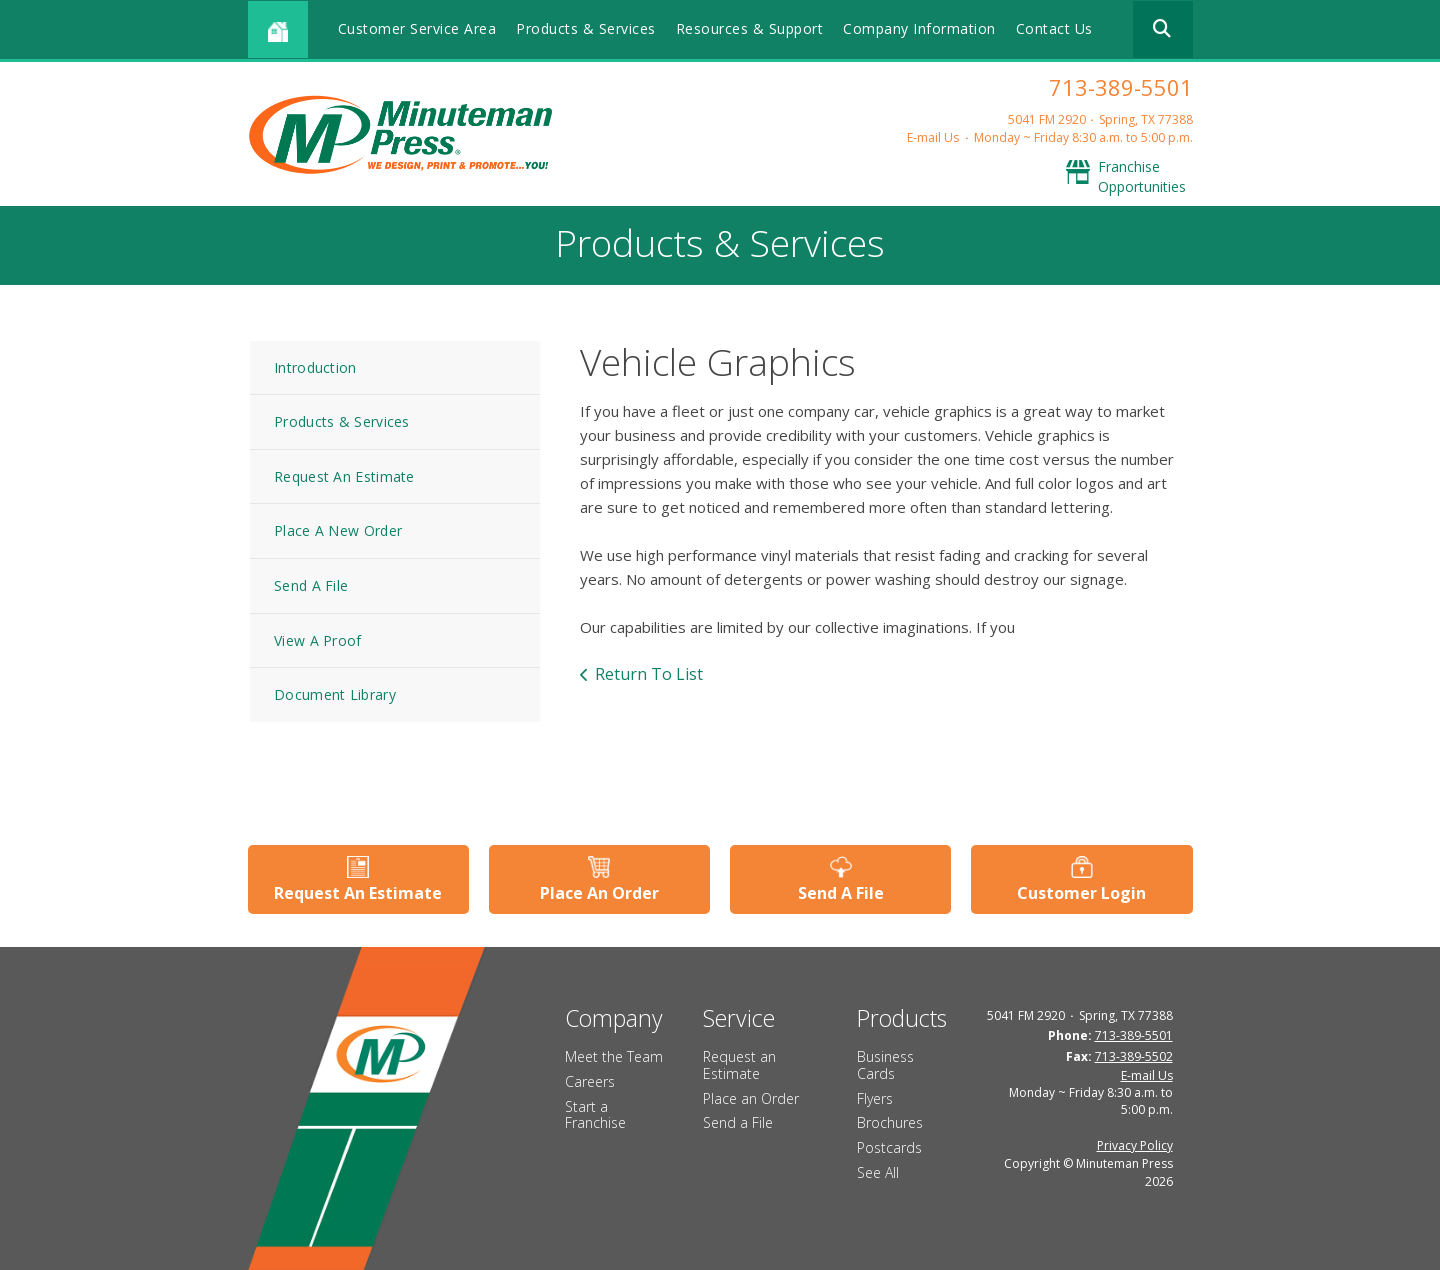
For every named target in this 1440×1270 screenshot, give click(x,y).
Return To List (649, 674)
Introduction (315, 367)
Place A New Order (338, 530)
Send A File (311, 585)
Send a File (738, 1122)
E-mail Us (933, 137)
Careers (590, 1081)
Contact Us (1054, 28)
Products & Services (586, 28)
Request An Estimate (344, 476)
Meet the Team (614, 1056)
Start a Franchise (595, 1115)
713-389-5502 (1134, 1056)
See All (878, 1172)
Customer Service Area (417, 28)
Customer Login (1081, 893)
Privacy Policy (1135, 1145)
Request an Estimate (739, 1065)
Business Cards (885, 1065)
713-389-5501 (1121, 87)
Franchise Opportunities (1142, 176)
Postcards (889, 1147)
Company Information (919, 28)
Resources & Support (750, 28)
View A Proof (318, 640)
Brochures (890, 1122)
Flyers (875, 1098)
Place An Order (599, 893)
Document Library (335, 694)
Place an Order (751, 1098)
